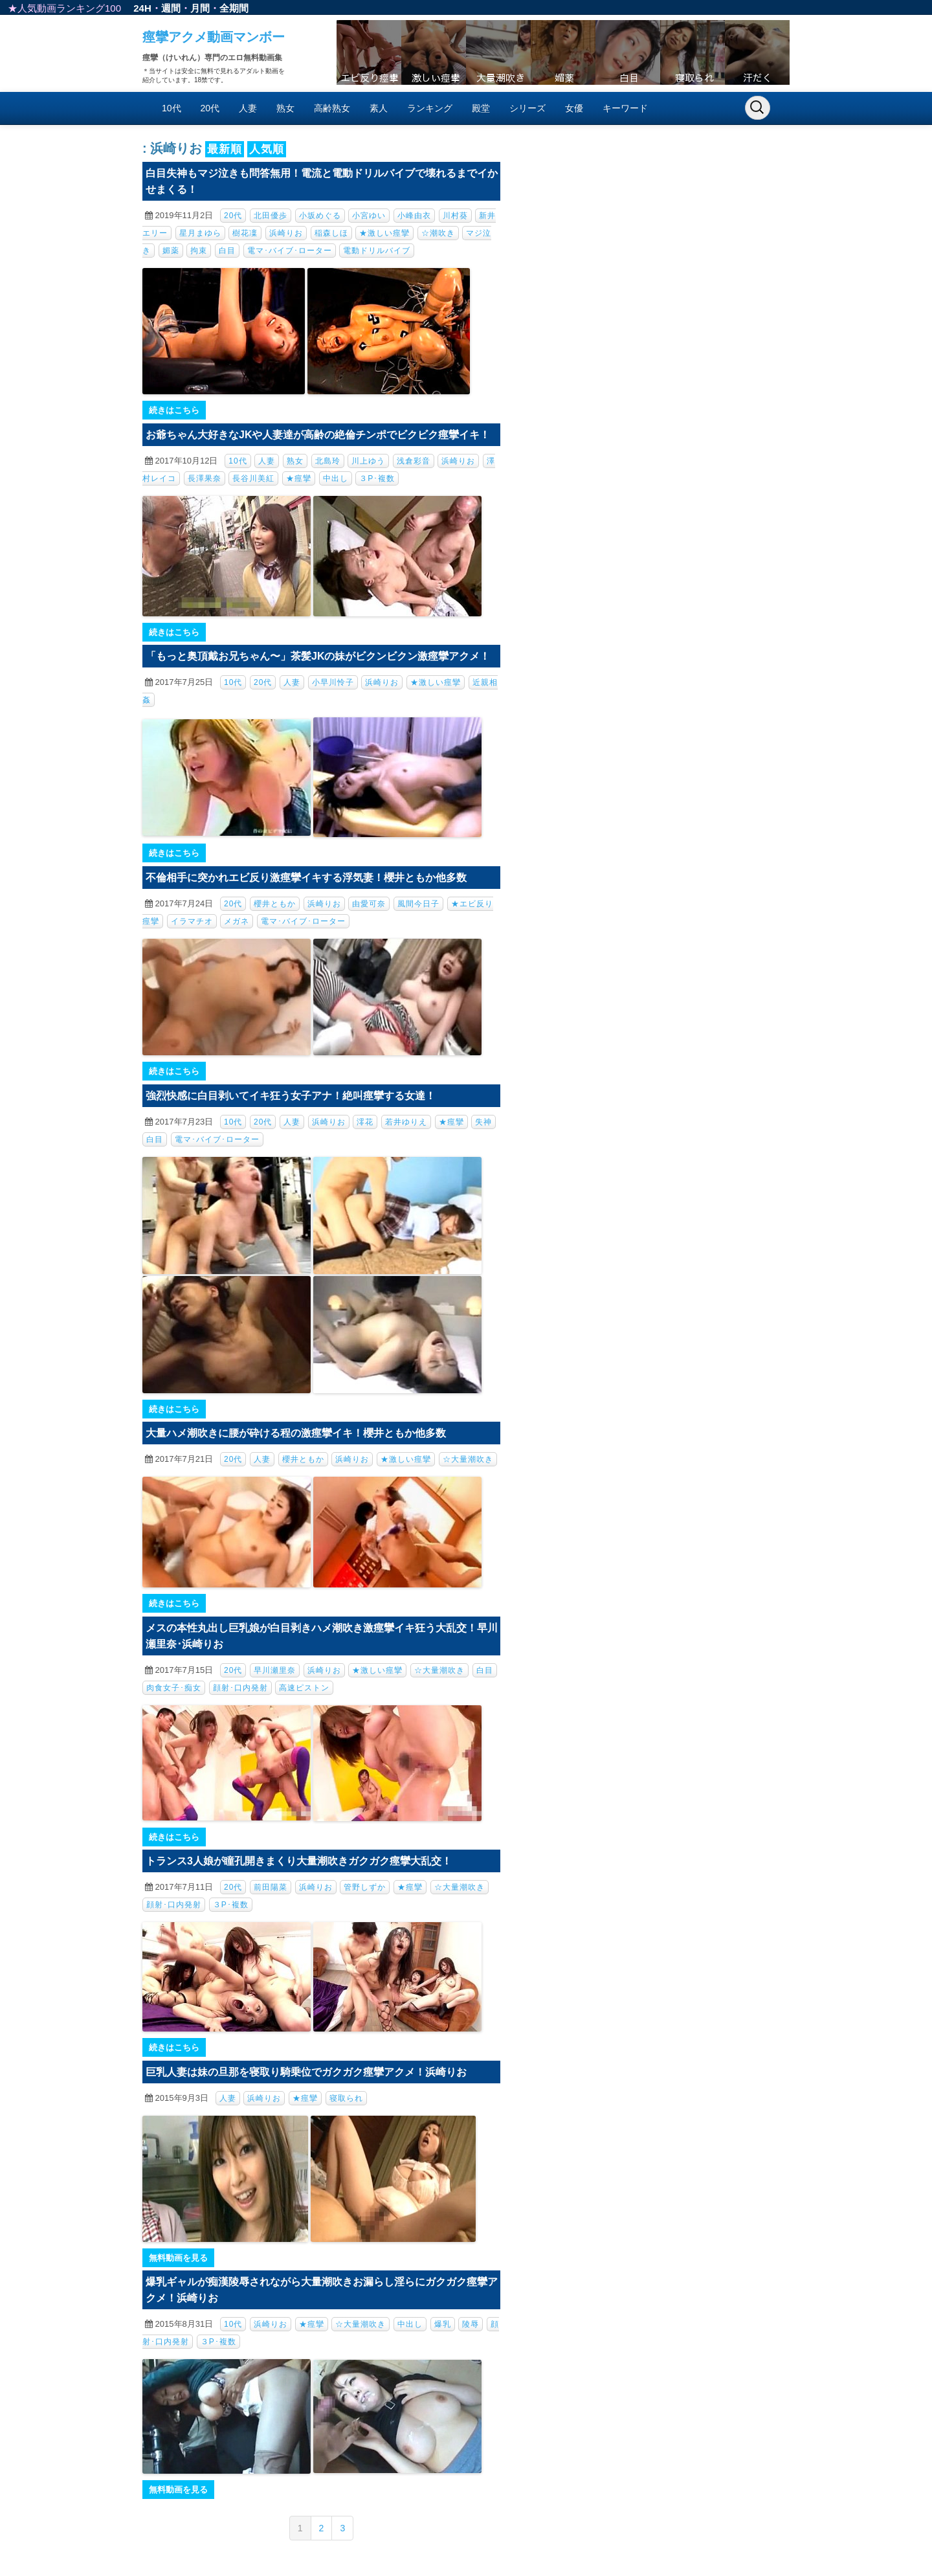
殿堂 (481, 108)
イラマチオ (192, 921)
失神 (483, 1121)
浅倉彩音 (413, 460)
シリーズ (527, 108)
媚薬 (170, 250)
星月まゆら (200, 233)
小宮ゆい (369, 215)
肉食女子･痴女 (173, 1687)
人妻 (248, 108)
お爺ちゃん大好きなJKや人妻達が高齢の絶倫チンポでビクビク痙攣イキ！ (318, 434)
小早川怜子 (333, 682)
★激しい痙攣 (384, 233)
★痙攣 (298, 478)
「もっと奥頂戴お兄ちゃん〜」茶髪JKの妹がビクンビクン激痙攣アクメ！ (318, 656)
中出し (335, 478)
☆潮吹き (438, 233)
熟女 (285, 108)
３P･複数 (377, 478)
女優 (574, 108)
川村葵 (455, 215)
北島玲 (327, 460)
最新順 (224, 149)
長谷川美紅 (253, 478)
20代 (210, 108)
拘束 (198, 250)
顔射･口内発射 (240, 1687)
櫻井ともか (275, 903)
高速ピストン (304, 1687)
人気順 (266, 149)
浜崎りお (286, 233)
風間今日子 (418, 903)
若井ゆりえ (406, 1121)
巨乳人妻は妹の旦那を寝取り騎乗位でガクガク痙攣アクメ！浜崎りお (306, 2072)
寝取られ (346, 2098)
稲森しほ (331, 233)
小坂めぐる (320, 215)
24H (142, 8)
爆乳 (442, 2324)
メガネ (236, 921)
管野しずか (365, 1887)
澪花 (365, 1121)
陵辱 (470, 2324)
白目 (227, 250)
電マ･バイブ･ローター (289, 250)
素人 (379, 108)
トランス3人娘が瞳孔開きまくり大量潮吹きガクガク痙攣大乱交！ (299, 1860)
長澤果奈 (204, 478)
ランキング (429, 108)
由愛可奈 (369, 903)
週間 (171, 8)
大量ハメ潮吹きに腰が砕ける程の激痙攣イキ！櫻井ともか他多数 (296, 1433)
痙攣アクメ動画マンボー (213, 37)
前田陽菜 (270, 1887)
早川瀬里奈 (275, 1670)
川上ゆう (368, 460)
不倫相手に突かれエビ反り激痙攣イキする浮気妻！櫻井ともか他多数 (306, 877)
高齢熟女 (332, 108)
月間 (200, 8)
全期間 (234, 8)
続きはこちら (174, 410)
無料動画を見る (178, 2258)
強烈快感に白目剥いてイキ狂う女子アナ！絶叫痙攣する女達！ (291, 1095)
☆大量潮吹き (468, 1459)
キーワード (625, 108)
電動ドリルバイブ (376, 250)
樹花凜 (245, 233)
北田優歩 (270, 215)
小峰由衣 (414, 215)
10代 (171, 108)
